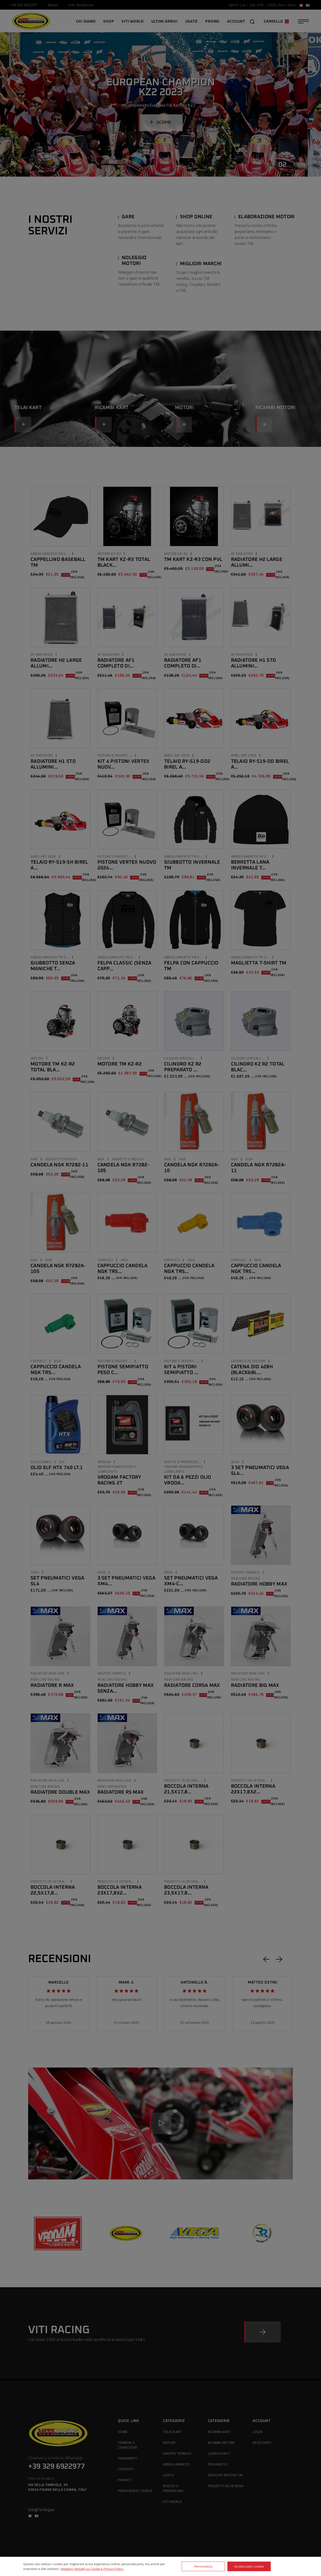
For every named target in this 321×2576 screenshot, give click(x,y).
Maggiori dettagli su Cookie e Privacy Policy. (92, 2569)
